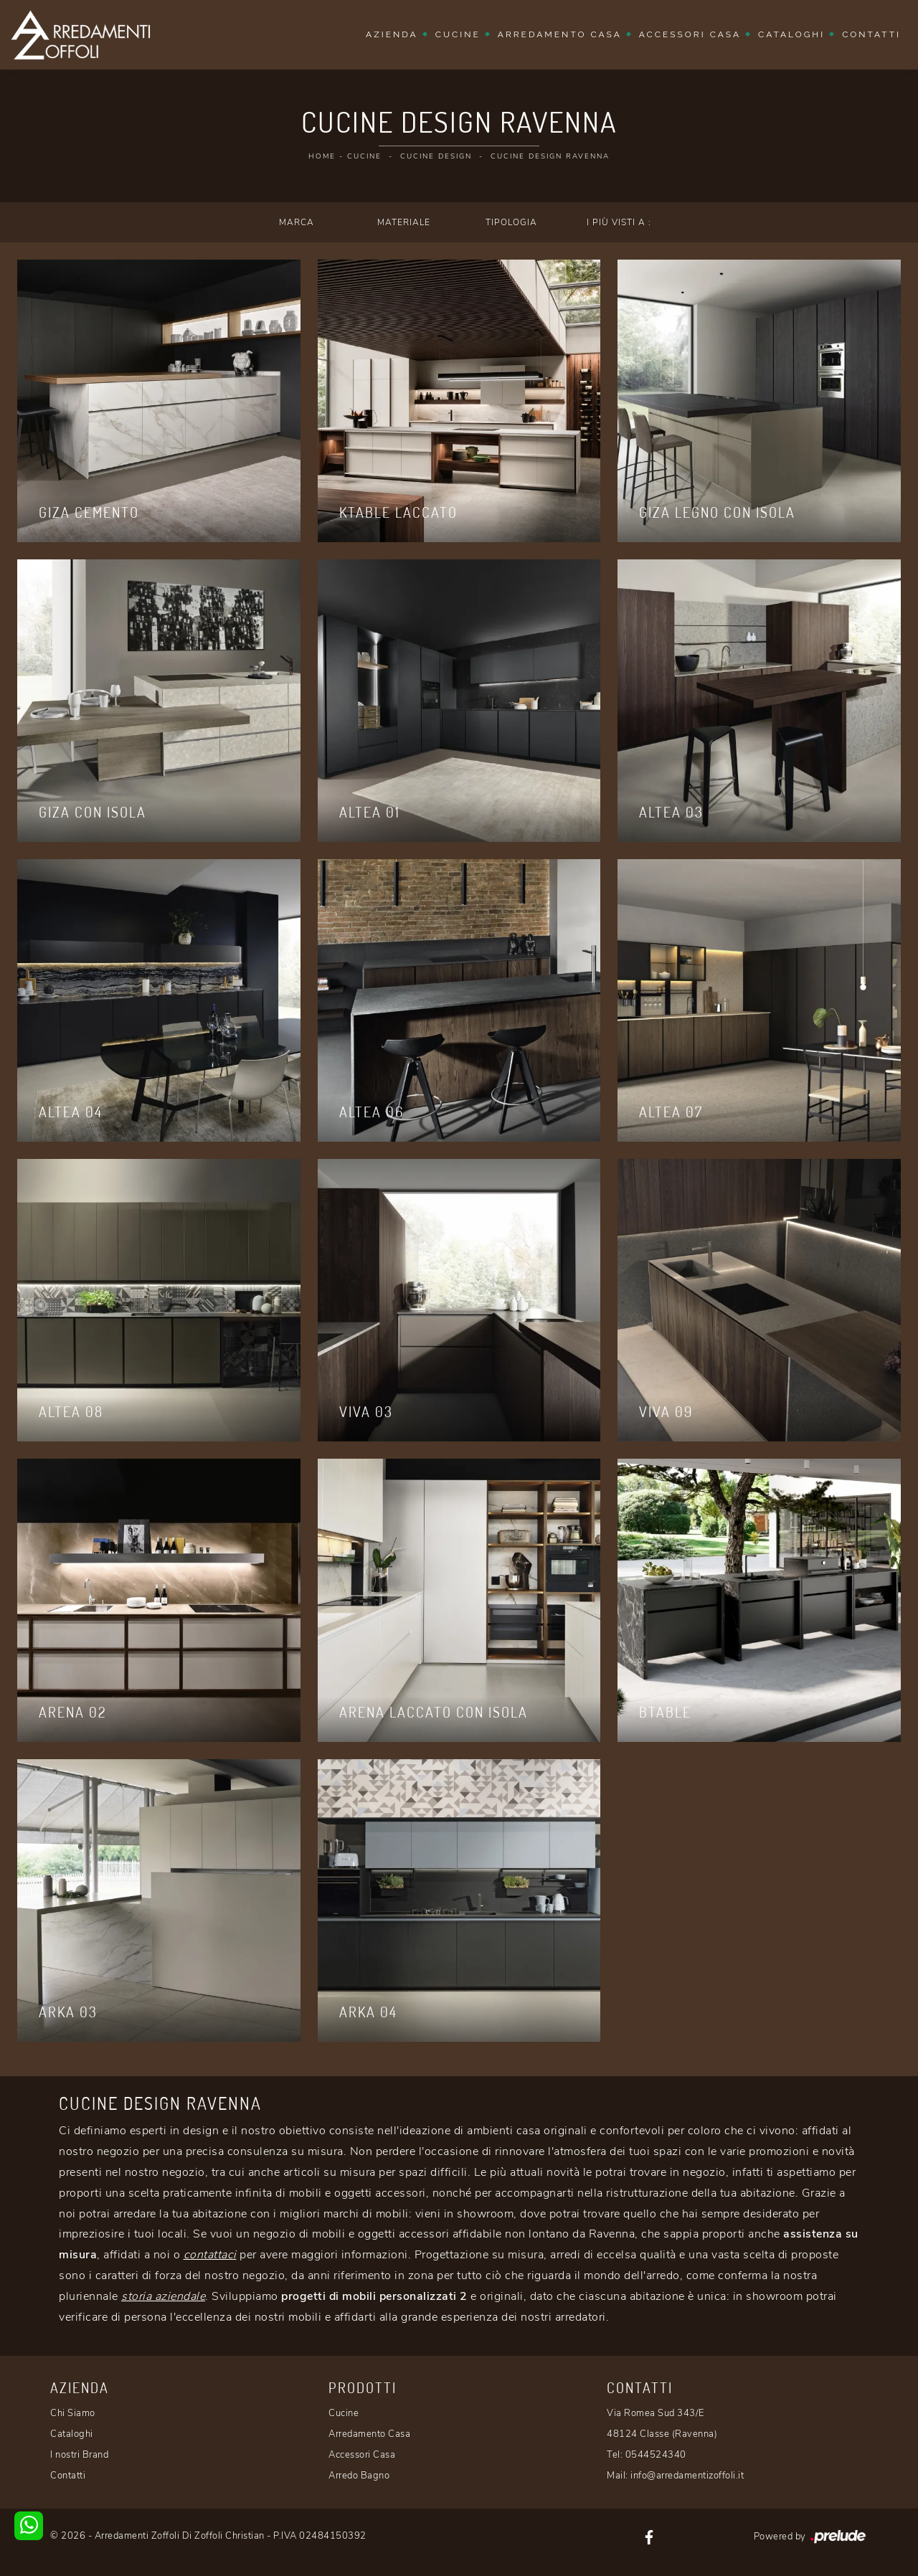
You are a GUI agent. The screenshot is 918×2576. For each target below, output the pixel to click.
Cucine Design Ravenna (550, 156)
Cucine (458, 34)
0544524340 (655, 2454)
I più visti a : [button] (619, 222)
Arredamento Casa (560, 34)
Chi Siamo (72, 2413)
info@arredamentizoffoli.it (687, 2475)
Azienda (392, 34)
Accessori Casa (690, 34)
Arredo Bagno (358, 2475)
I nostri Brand (79, 2454)
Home (322, 156)
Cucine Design (436, 156)
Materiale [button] (403, 222)
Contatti (871, 34)
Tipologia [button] (511, 222)
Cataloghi (791, 34)
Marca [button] (296, 222)
